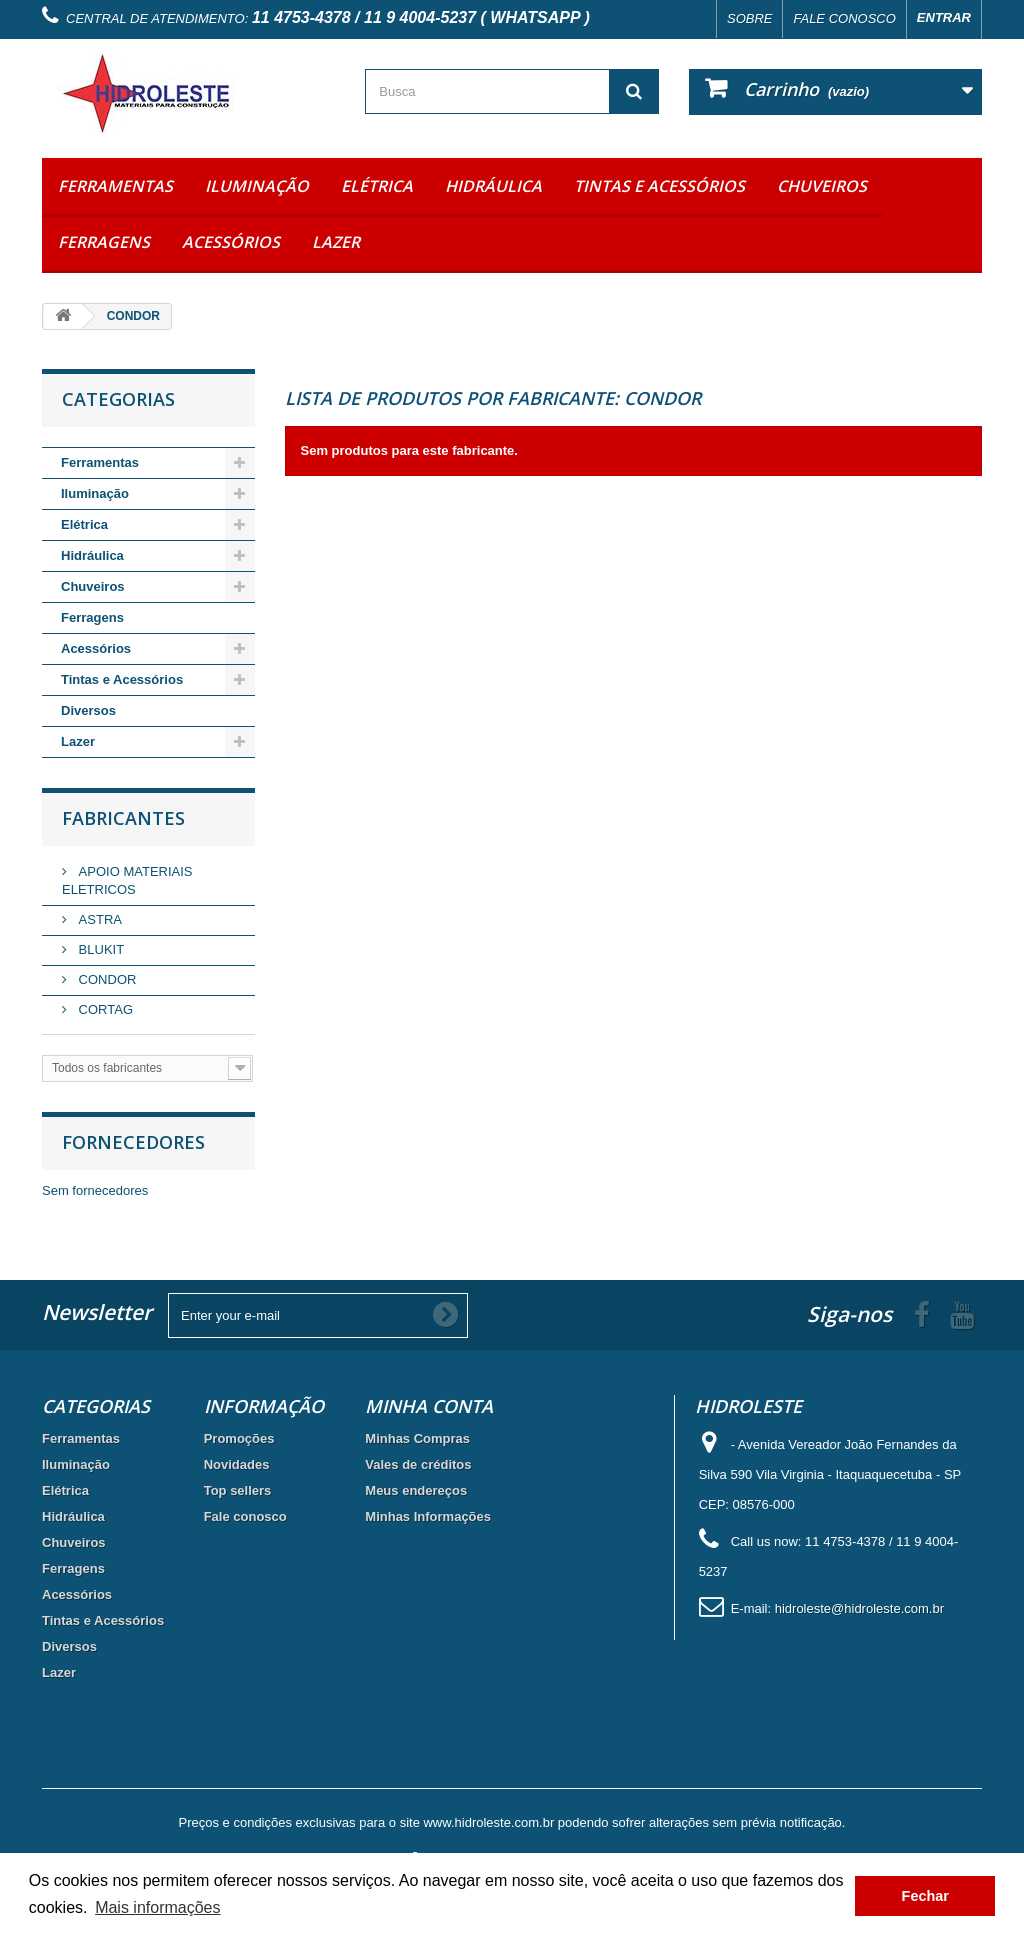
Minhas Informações (428, 1516)
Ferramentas (115, 186)
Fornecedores (133, 1142)
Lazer (336, 242)
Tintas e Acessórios (659, 186)
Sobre (750, 18)
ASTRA (98, 919)
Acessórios (231, 242)
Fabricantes (123, 818)
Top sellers (238, 1490)
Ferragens (104, 242)
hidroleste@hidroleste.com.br (859, 1608)
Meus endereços (416, 1490)
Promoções (239, 1438)
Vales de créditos (418, 1464)
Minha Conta (429, 1406)
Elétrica (377, 186)
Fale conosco (844, 18)
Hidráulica (493, 186)
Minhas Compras (417, 1438)
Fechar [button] (925, 1896)
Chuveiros (822, 186)
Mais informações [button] (157, 1907)
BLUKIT (99, 949)
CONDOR (105, 979)
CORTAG (104, 1009)
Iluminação (257, 186)
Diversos (88, 710)
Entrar (944, 17)
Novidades (237, 1464)
